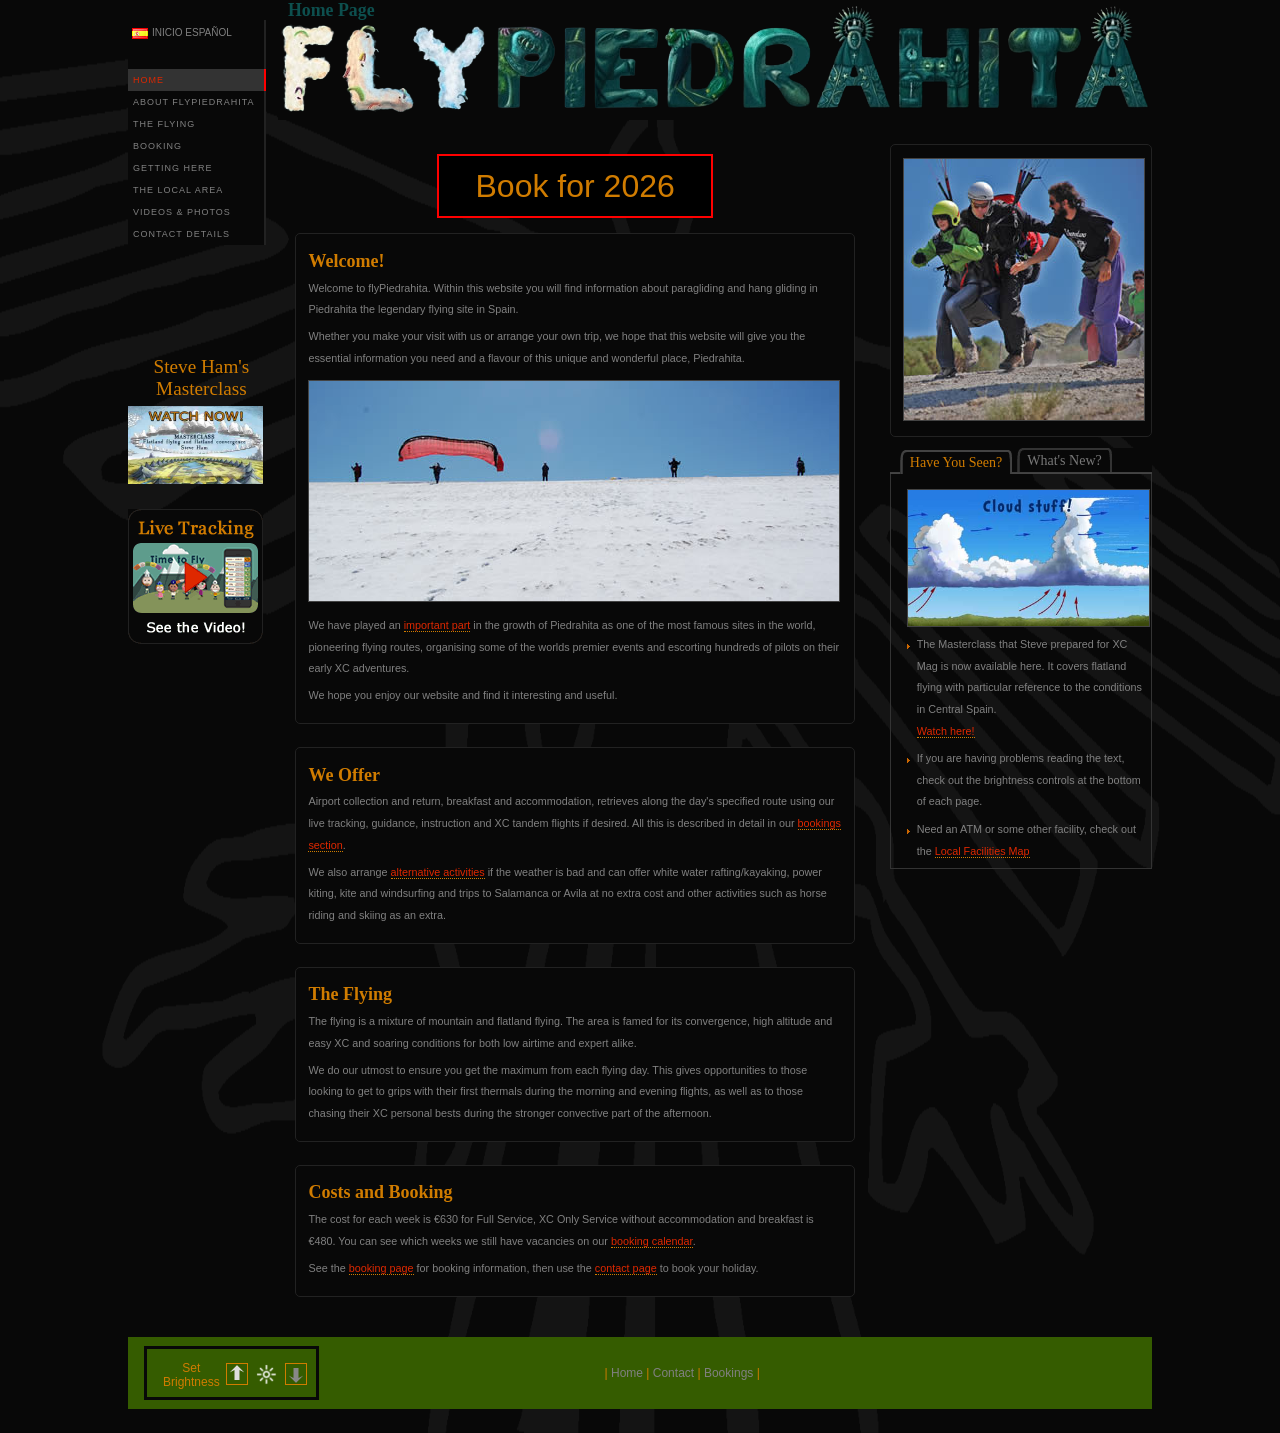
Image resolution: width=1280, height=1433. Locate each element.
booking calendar (652, 1241)
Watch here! (946, 731)
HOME (148, 80)
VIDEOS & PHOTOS (182, 212)
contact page (626, 1268)
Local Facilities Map (982, 851)
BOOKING (157, 146)
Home (627, 1373)
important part (437, 625)
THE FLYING (164, 124)
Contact (673, 1373)
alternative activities (438, 872)
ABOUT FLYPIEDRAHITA (194, 102)
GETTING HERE (173, 168)
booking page (381, 1268)
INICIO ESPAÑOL (192, 32)
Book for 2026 (575, 186)
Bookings (728, 1373)
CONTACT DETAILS (181, 234)
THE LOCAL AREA (178, 190)
